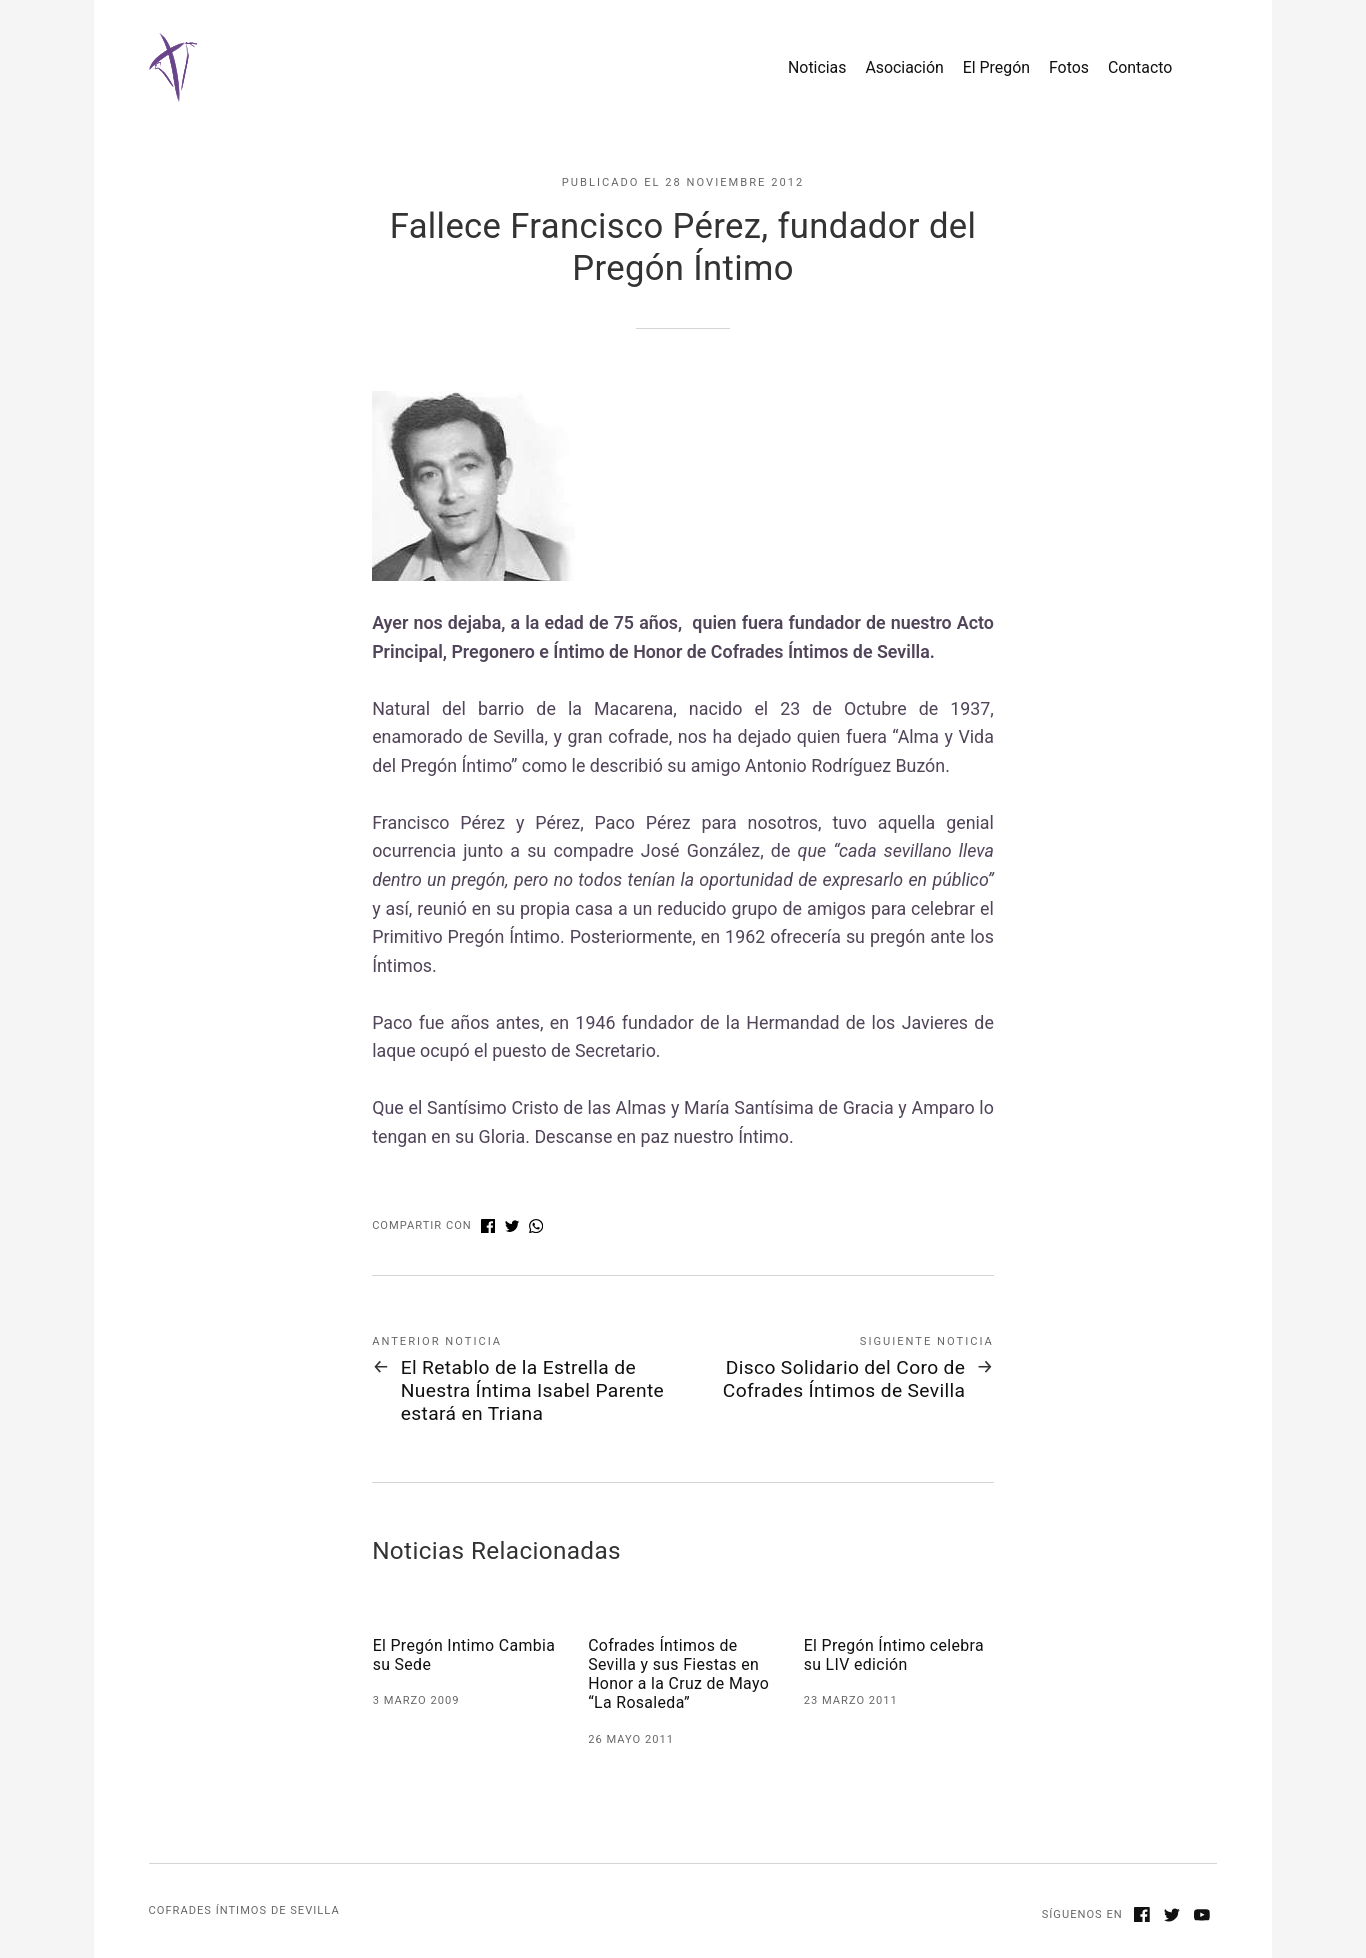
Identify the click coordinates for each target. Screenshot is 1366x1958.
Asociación (904, 67)
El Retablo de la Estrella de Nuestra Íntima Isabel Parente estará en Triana (532, 1390)
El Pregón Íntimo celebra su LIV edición (894, 1655)
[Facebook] (1142, 1916)
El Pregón (996, 67)
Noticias (817, 67)
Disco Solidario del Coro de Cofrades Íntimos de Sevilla (844, 1379)
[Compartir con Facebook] (488, 1228)
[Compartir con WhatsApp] (536, 1228)
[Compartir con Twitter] (512, 1228)
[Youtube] (1202, 1916)
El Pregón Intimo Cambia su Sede (464, 1655)
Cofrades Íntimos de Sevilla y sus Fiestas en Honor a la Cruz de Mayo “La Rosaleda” (678, 1674)
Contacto (1140, 67)
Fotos (1069, 67)
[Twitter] (1172, 1916)
